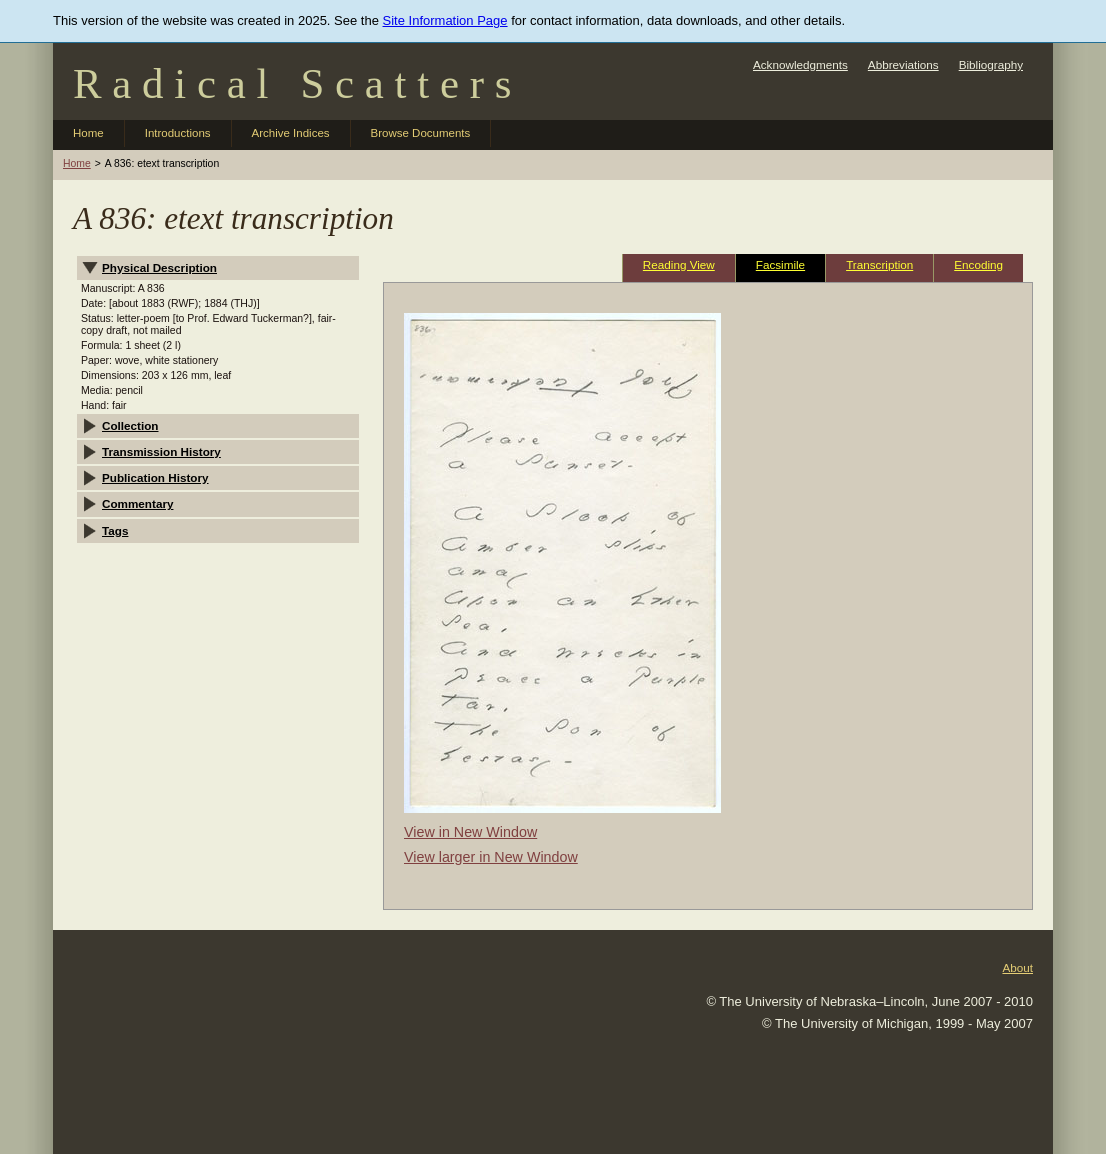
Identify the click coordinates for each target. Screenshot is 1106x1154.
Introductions (178, 133)
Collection (130, 425)
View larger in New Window (491, 857)
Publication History (155, 477)
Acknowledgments (800, 64)
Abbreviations (903, 64)
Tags (115, 530)
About (1017, 967)
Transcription (879, 264)
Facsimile (780, 264)
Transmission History (161, 451)
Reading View (679, 264)
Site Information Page (445, 20)
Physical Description (159, 267)
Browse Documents (421, 133)
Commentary (137, 503)
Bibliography (991, 64)
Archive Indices (291, 133)
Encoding (978, 264)
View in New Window (470, 832)
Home (88, 133)
